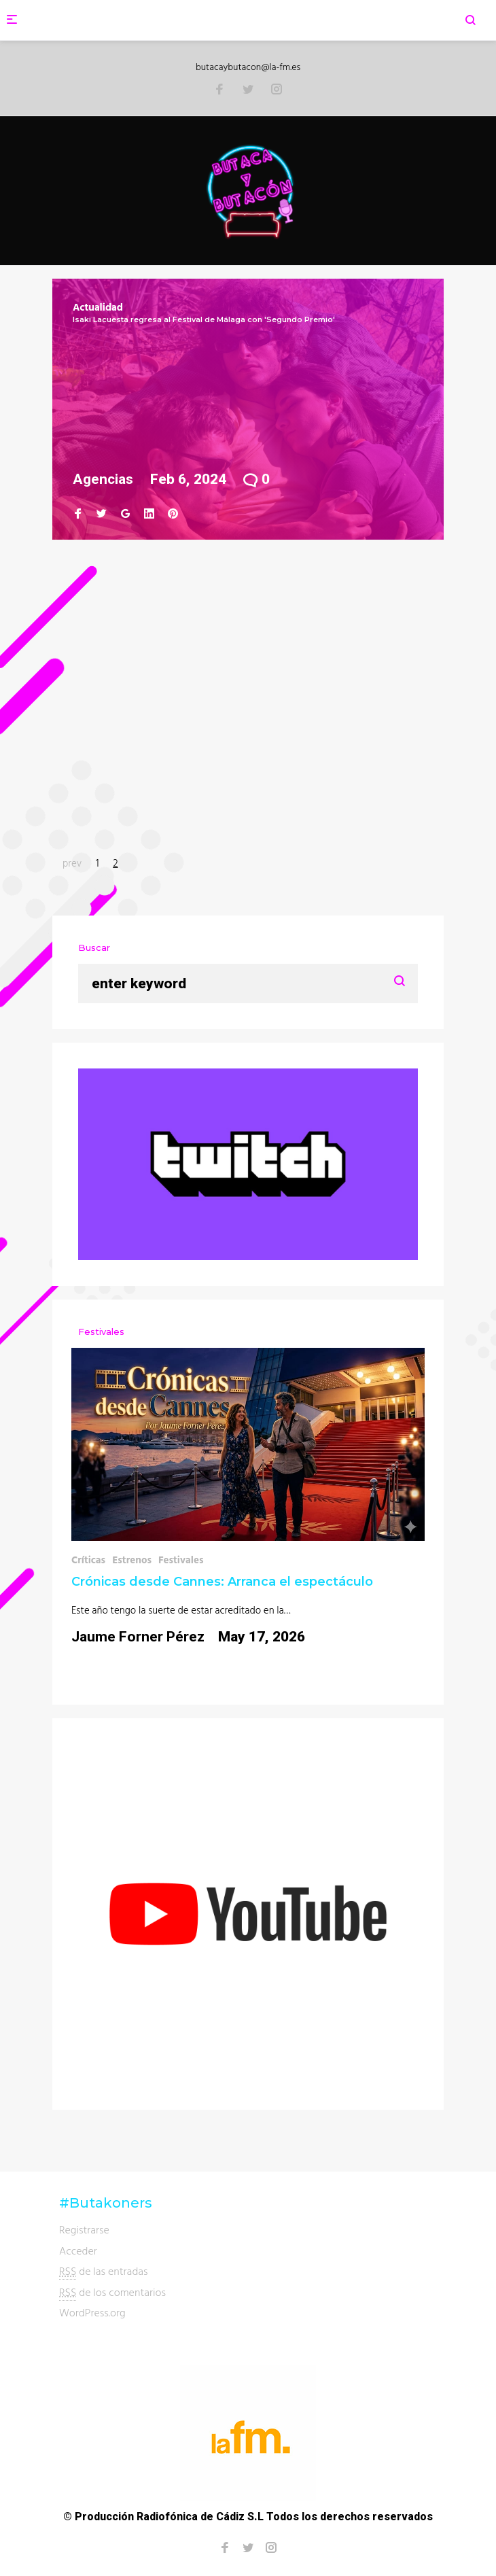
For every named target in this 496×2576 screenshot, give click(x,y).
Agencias (103, 479)
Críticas (88, 1559)
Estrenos (132, 1559)
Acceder (78, 2250)
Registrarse (84, 2229)
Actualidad (98, 307)
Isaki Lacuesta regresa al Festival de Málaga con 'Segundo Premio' (204, 319)
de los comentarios (112, 2292)
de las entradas (103, 2271)
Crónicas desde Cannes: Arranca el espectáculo (222, 1581)
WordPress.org (92, 2312)
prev (72, 863)
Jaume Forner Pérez (138, 1637)
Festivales (181, 1559)
